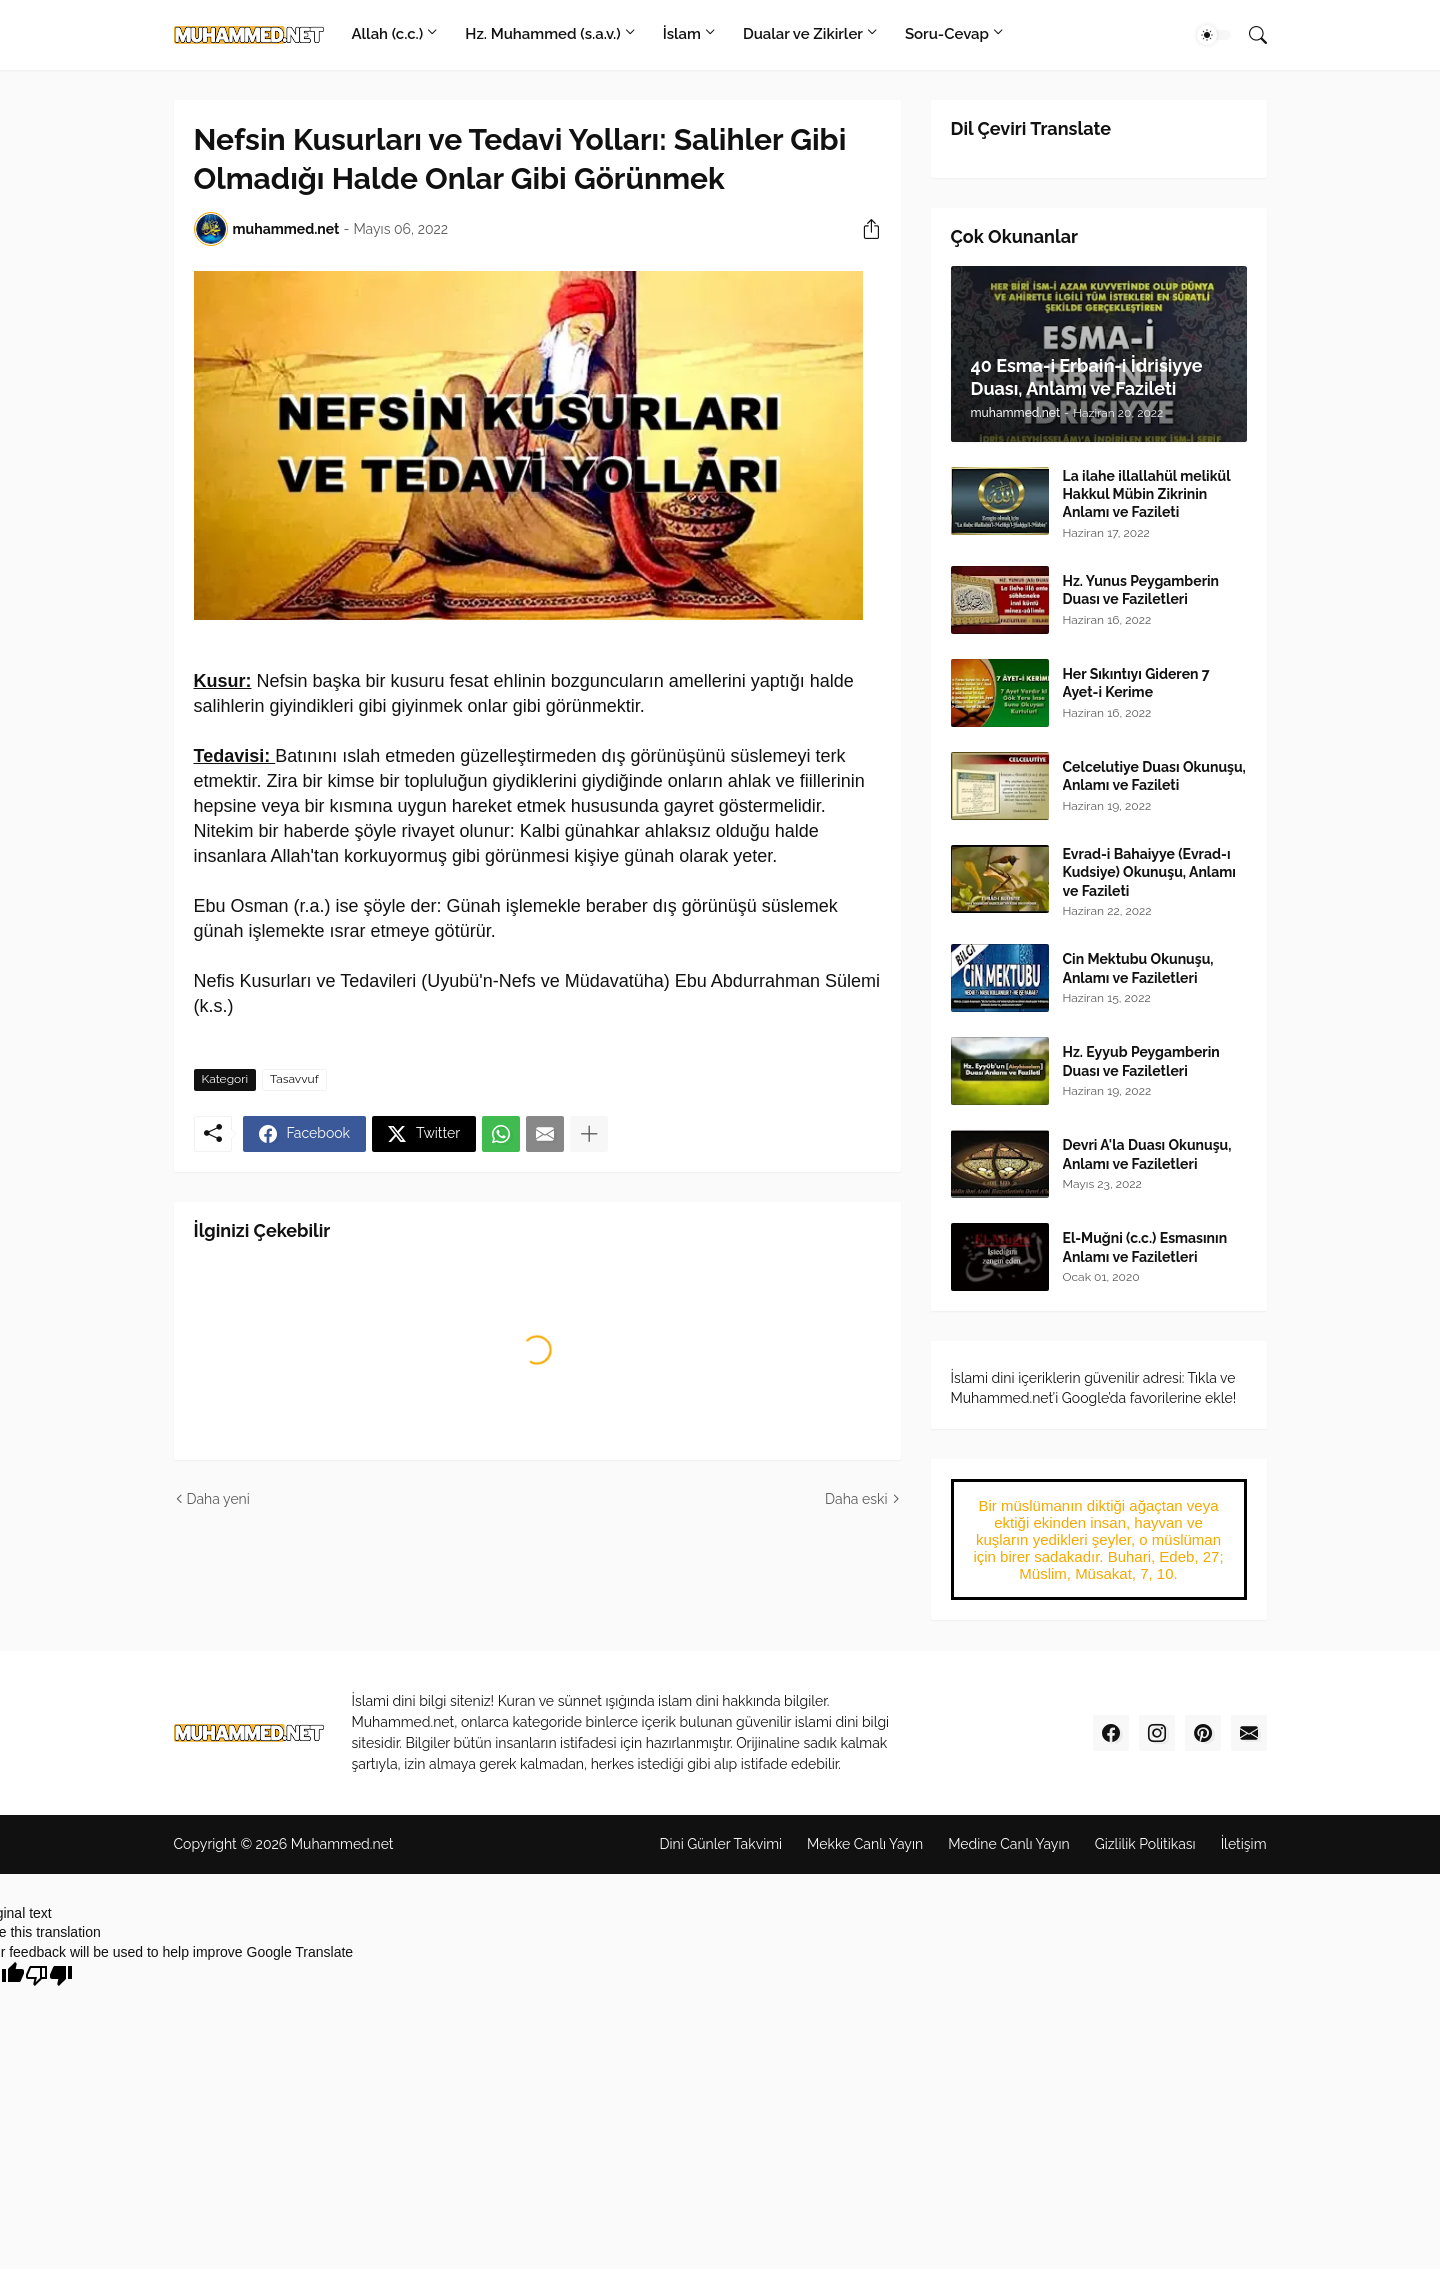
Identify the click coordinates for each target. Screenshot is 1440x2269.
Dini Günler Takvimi (720, 1844)
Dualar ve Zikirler (803, 34)
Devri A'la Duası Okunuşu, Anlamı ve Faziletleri (1147, 1154)
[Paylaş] (864, 229)
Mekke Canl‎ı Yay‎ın (865, 1844)
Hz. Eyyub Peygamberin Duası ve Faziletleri (1141, 1061)
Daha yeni (218, 1499)
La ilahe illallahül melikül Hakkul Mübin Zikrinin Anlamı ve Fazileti (1147, 494)
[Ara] (1250, 35)
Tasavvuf (294, 1079)
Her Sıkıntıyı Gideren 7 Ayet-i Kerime (1136, 683)
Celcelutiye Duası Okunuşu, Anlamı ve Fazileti (1154, 776)
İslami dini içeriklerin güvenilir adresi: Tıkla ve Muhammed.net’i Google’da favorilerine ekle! (1094, 1388)
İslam (682, 34)
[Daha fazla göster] (589, 1134)
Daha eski (856, 1499)
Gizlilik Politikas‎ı (1145, 1844)
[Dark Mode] (1214, 35)
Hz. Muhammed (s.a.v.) (542, 34)
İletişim (1244, 1844)
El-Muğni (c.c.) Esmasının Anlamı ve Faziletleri (1145, 1247)
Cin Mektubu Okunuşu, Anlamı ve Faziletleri (1138, 968)
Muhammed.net (342, 1844)
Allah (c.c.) (388, 34)
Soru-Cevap (947, 34)
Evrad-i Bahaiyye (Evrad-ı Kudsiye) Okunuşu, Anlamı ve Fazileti (1149, 872)
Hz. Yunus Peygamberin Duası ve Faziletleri (1141, 590)
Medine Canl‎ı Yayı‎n (1008, 1844)
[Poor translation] (49, 1975)
